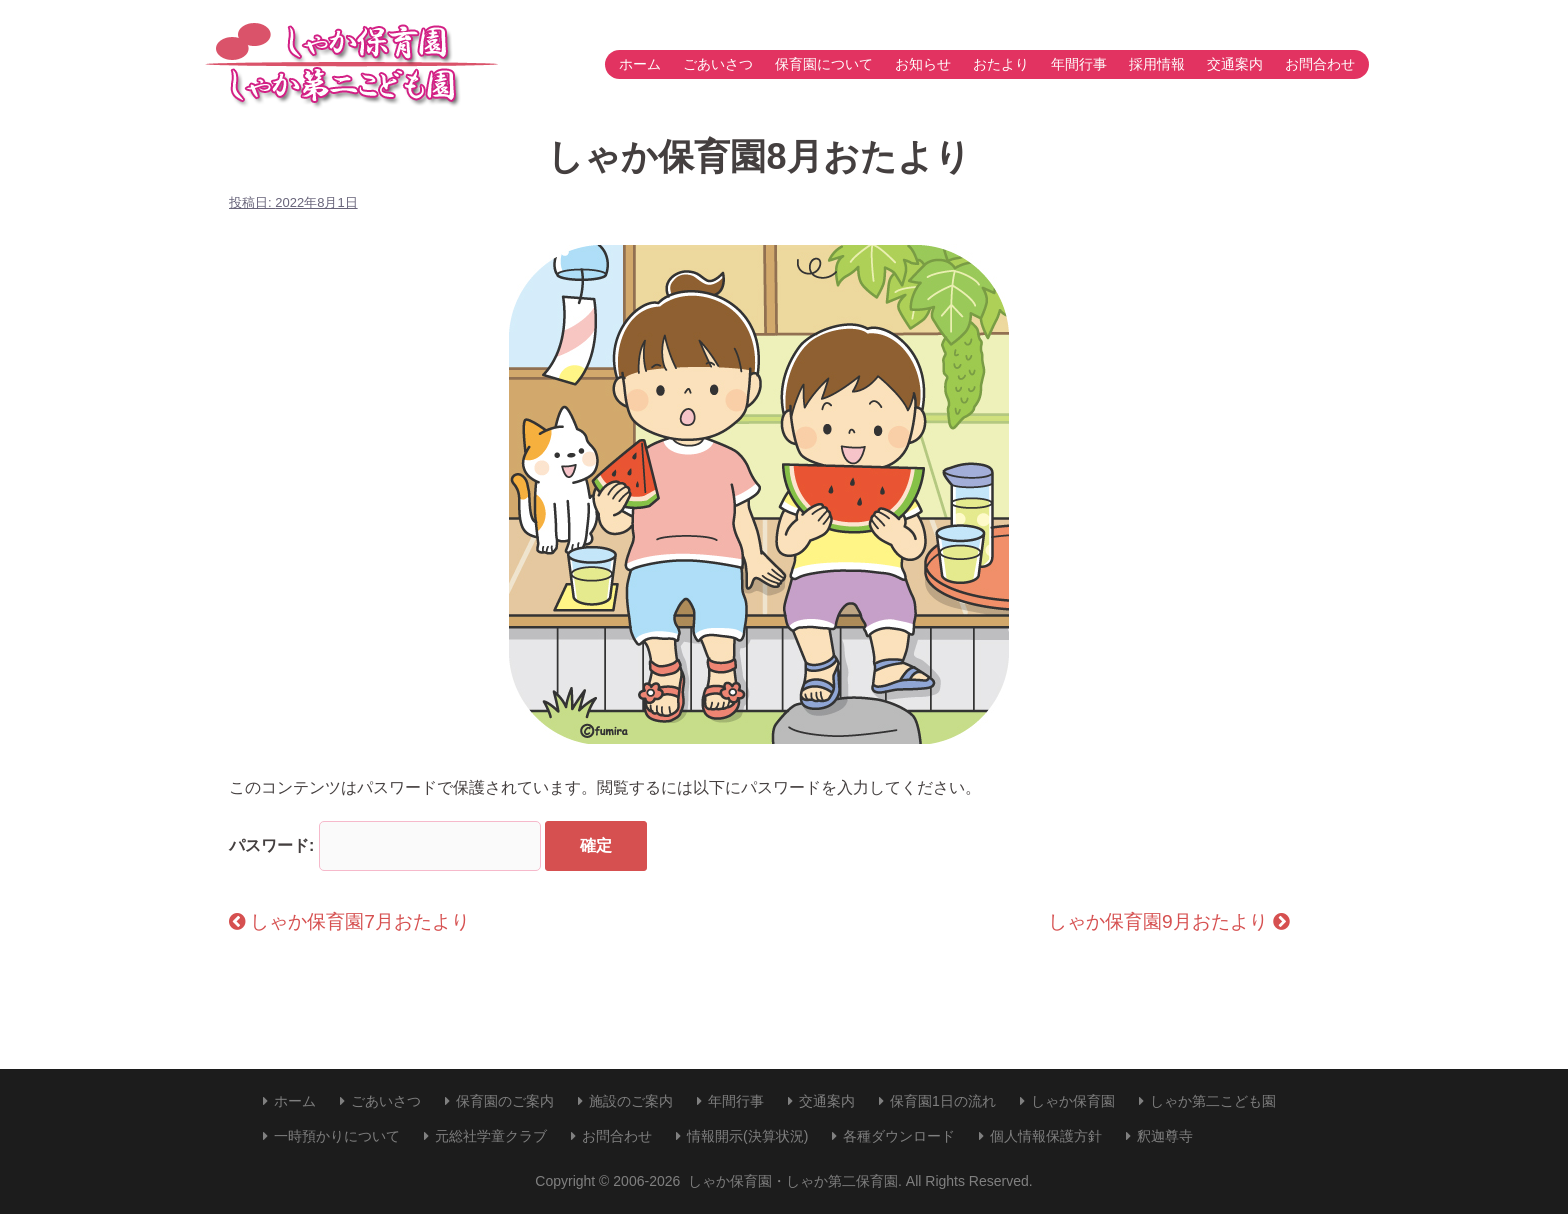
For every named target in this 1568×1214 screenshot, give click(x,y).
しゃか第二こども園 (1213, 1101)
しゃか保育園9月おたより (1168, 921)
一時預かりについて (337, 1136)
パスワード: (385, 846)
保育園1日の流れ (943, 1101)
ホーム (640, 64)
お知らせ (923, 64)
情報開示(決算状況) (747, 1136)
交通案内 (1235, 64)
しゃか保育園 (1073, 1101)
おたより (1001, 64)
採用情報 (1157, 64)
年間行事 (1079, 64)
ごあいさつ (718, 64)
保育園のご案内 (505, 1101)
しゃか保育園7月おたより (349, 921)
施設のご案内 (631, 1101)
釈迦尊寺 (1165, 1136)
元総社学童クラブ (491, 1136)
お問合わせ (1320, 64)
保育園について (824, 64)
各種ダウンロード (899, 1136)
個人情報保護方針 (1046, 1136)
